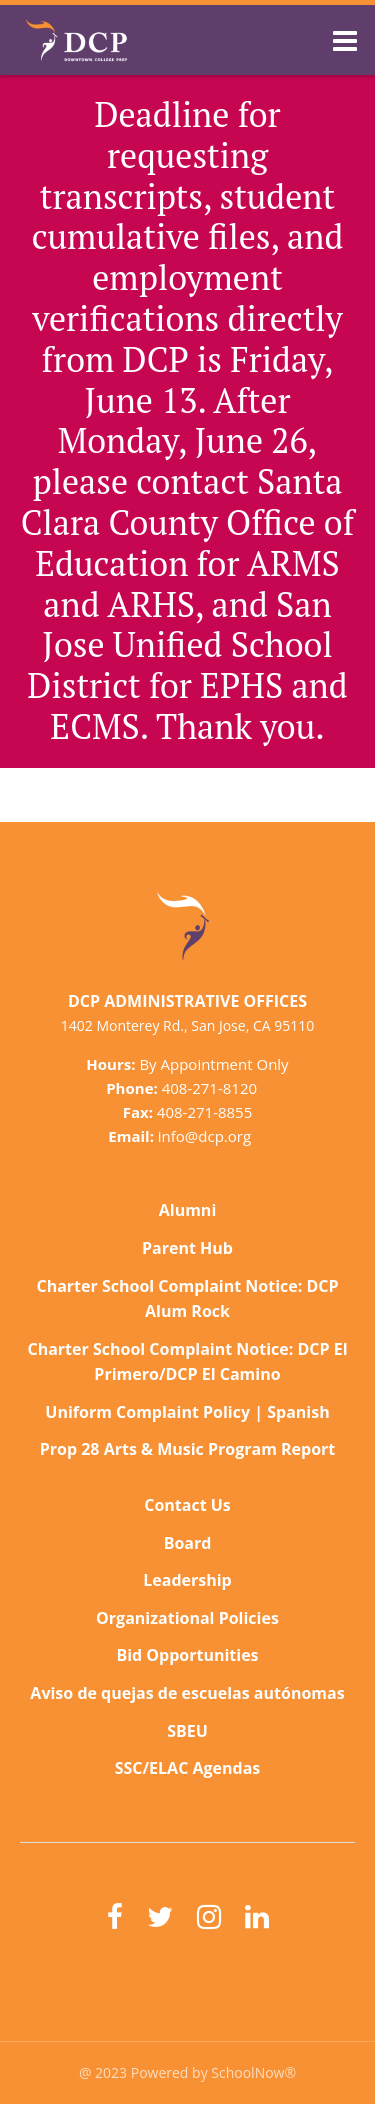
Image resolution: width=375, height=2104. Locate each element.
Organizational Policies (187, 1618)
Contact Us (187, 1505)
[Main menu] (345, 40)
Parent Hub (187, 1248)
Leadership (187, 1580)
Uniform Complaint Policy (147, 1412)
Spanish (298, 1412)
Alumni (188, 1210)
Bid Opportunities (187, 1655)
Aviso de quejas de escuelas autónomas (187, 1693)
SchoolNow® (253, 2072)
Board (188, 1543)
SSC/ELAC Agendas (188, 1768)
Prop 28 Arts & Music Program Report (188, 1449)
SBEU (187, 1731)
